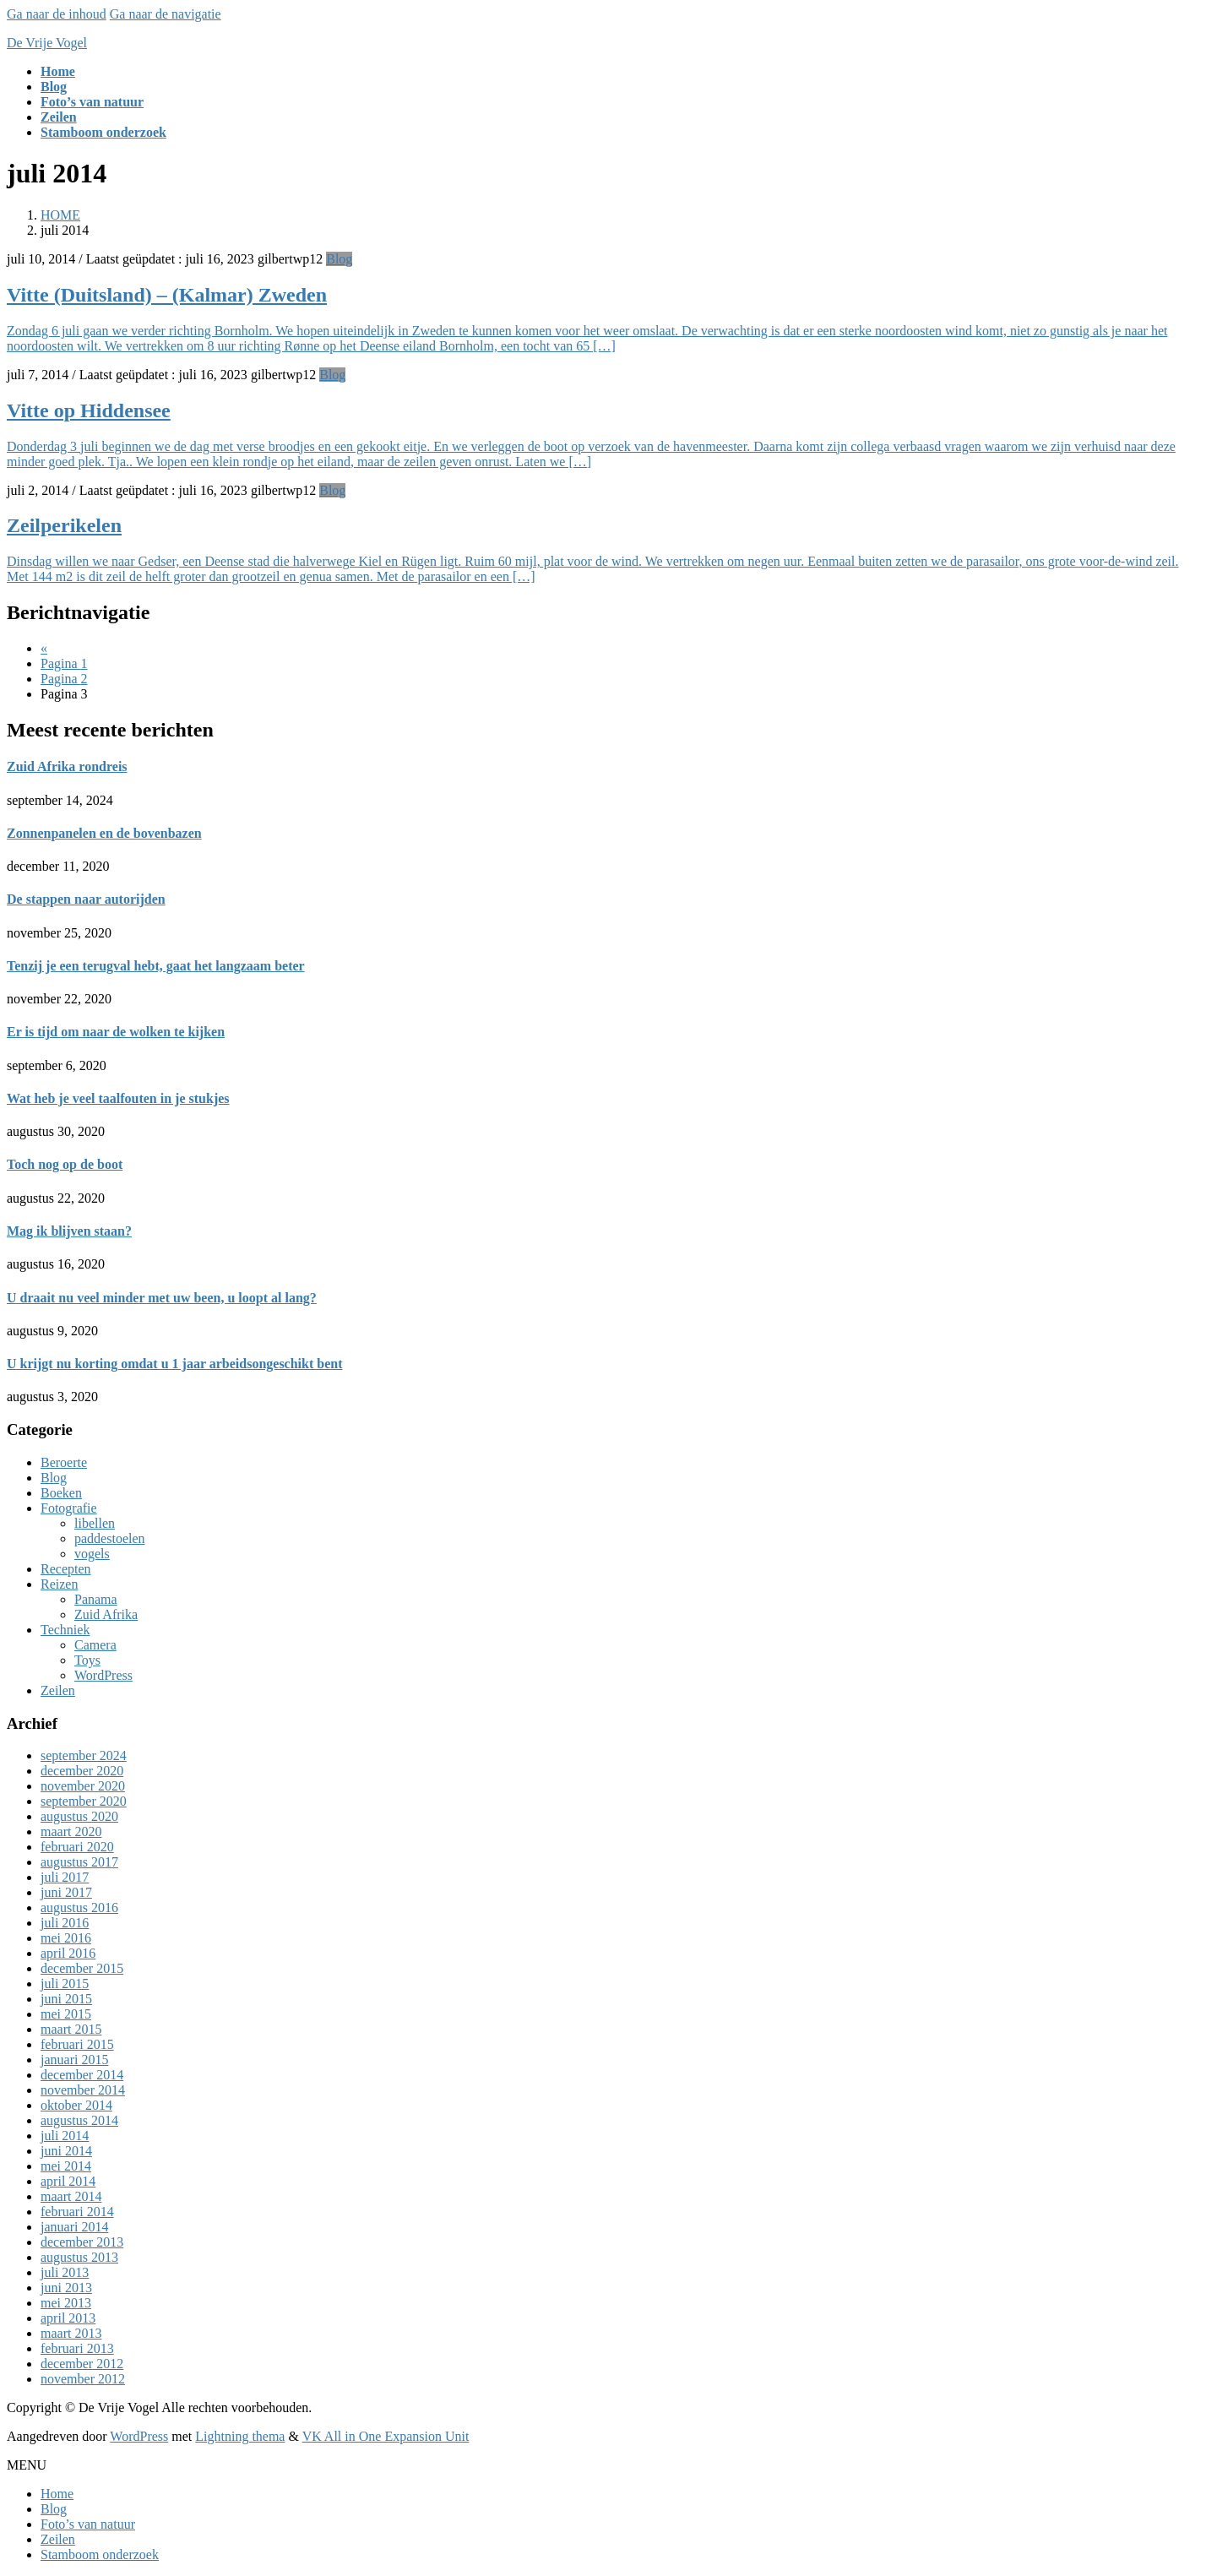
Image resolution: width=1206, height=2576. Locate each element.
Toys (87, 1660)
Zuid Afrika (106, 1614)
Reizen (59, 1584)
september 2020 (84, 1801)
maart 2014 (71, 2196)
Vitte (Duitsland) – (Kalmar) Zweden (167, 295)
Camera (95, 1645)
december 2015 (82, 1968)
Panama (95, 1599)
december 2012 (82, 2363)
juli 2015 (65, 1983)
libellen (94, 1523)
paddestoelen (109, 1538)
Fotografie (69, 1508)
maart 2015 (71, 2029)
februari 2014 (77, 2211)
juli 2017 (65, 1877)
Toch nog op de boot (64, 1164)
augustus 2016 (79, 1907)
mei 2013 (66, 2303)
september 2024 (84, 1755)
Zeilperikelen (64, 525)
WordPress (103, 1675)
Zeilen (58, 1690)
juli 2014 (65, 2135)
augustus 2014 (79, 2120)
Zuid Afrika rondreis (67, 766)
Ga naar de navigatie (165, 14)
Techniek (65, 1629)
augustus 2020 (79, 1816)
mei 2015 (66, 2014)
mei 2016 (66, 1938)
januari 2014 (74, 2227)
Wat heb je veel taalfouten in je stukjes (118, 1098)
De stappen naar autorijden (86, 899)
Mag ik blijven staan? (69, 1231)
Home (57, 2493)
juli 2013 (65, 2272)
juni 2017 (66, 1892)
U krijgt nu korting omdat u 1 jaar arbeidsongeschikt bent (175, 1363)
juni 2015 (66, 1999)
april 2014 (68, 2181)
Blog (339, 259)
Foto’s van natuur (88, 2524)
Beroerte (64, 1462)
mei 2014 (66, 2166)
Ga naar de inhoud (56, 14)
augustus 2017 (79, 1862)
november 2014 (83, 2090)
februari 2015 (77, 2044)
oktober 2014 (76, 2105)
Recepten (66, 1569)
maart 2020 (71, 1831)
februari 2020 (77, 1847)
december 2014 (82, 2075)
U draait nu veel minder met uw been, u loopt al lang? (162, 1298)
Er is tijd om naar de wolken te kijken (116, 1031)
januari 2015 (74, 2059)
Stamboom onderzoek (100, 2554)
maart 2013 (71, 2333)
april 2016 (68, 1953)
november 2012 (83, 2379)
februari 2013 (77, 2348)
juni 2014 (66, 2151)
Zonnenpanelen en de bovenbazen (104, 833)
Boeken (61, 1493)
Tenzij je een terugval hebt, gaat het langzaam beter (156, 966)
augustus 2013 (79, 2257)
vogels (92, 1553)
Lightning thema (240, 2436)
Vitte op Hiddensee (89, 410)
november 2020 (83, 1786)
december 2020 (82, 1771)
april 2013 (68, 2318)
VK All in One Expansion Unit (386, 2436)
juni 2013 (66, 2287)
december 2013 (82, 2242)
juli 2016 (65, 1923)
